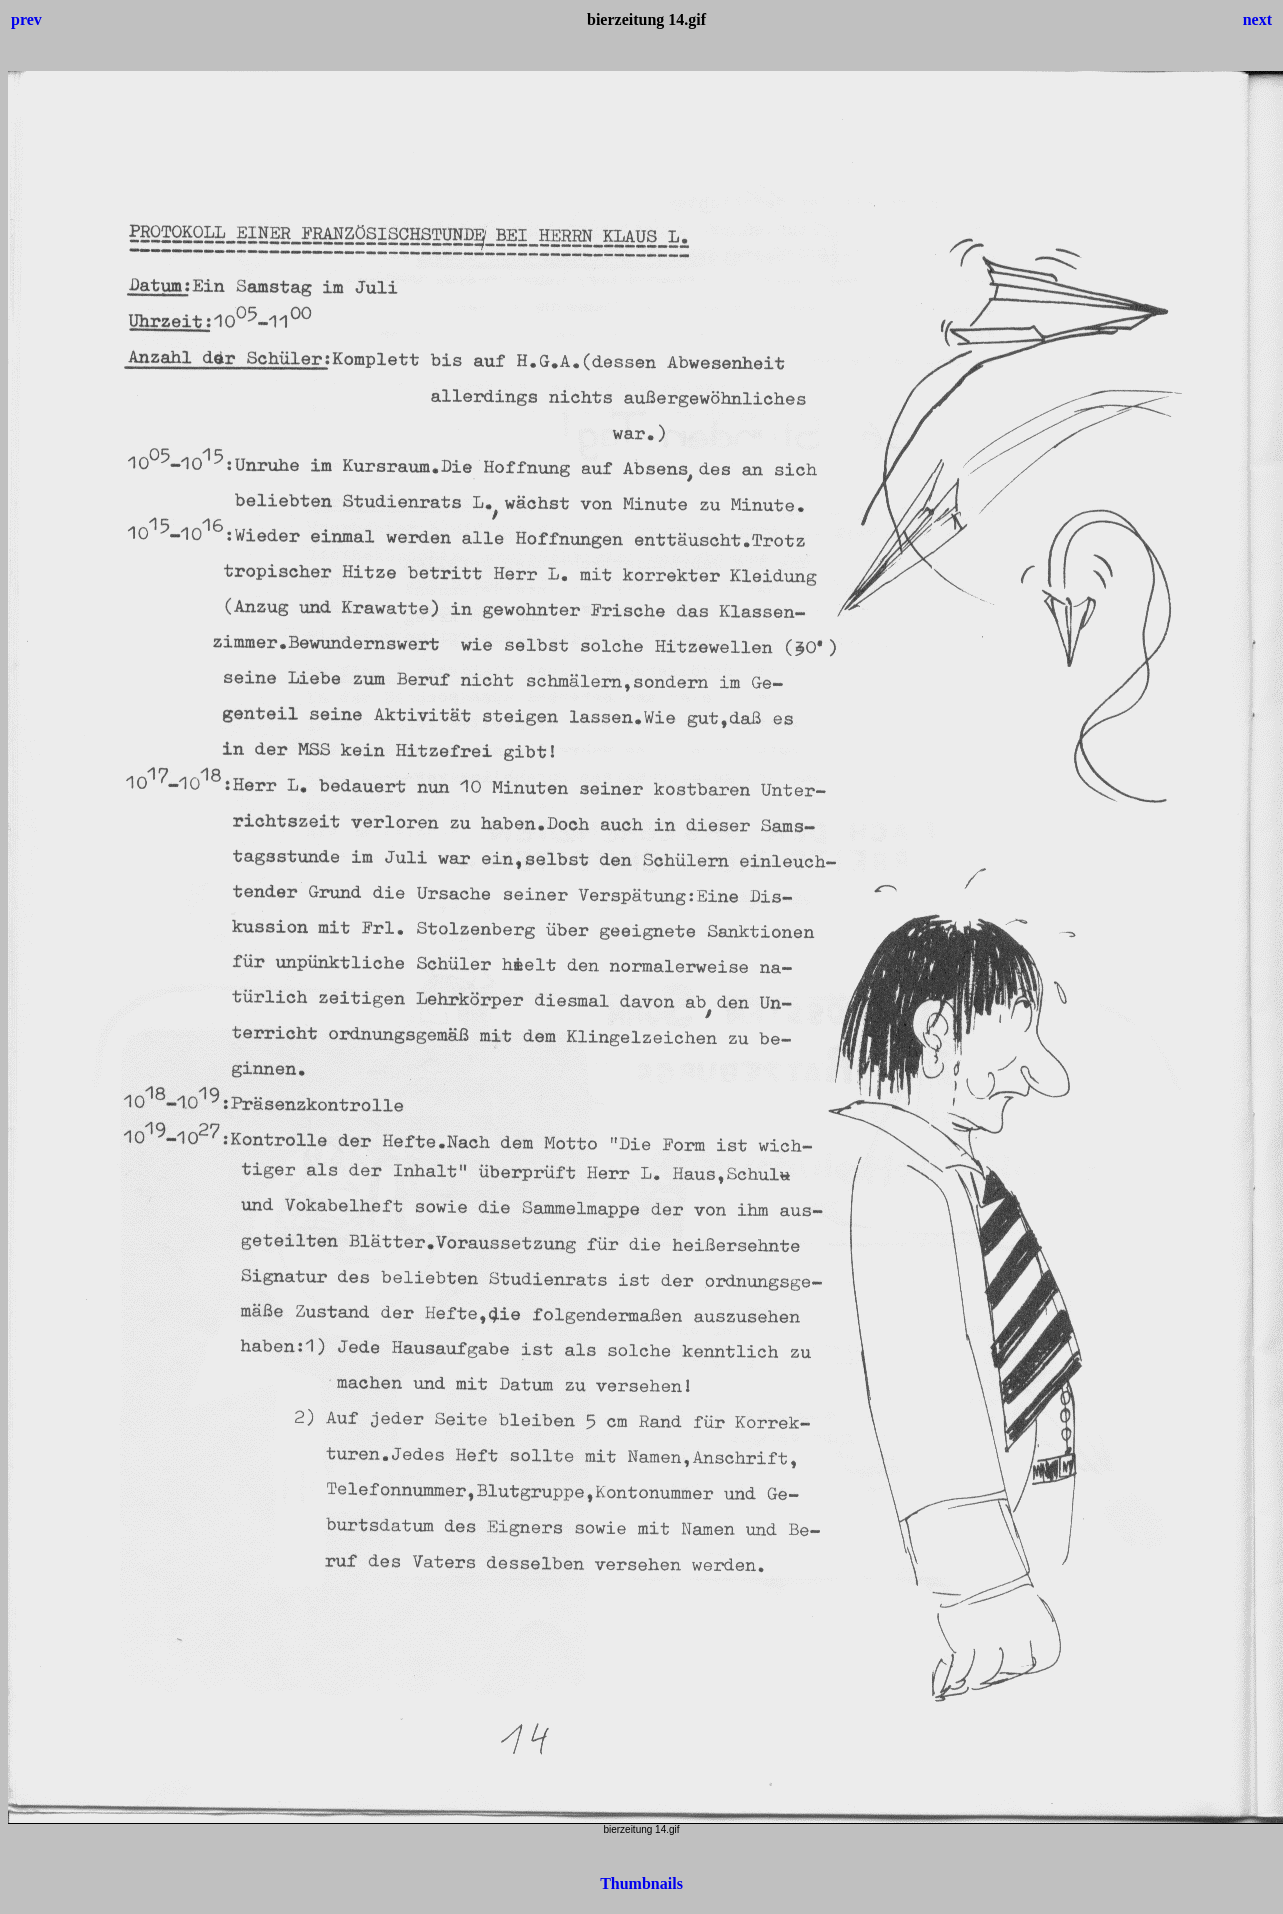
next (1257, 19)
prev (26, 19)
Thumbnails (641, 1883)
